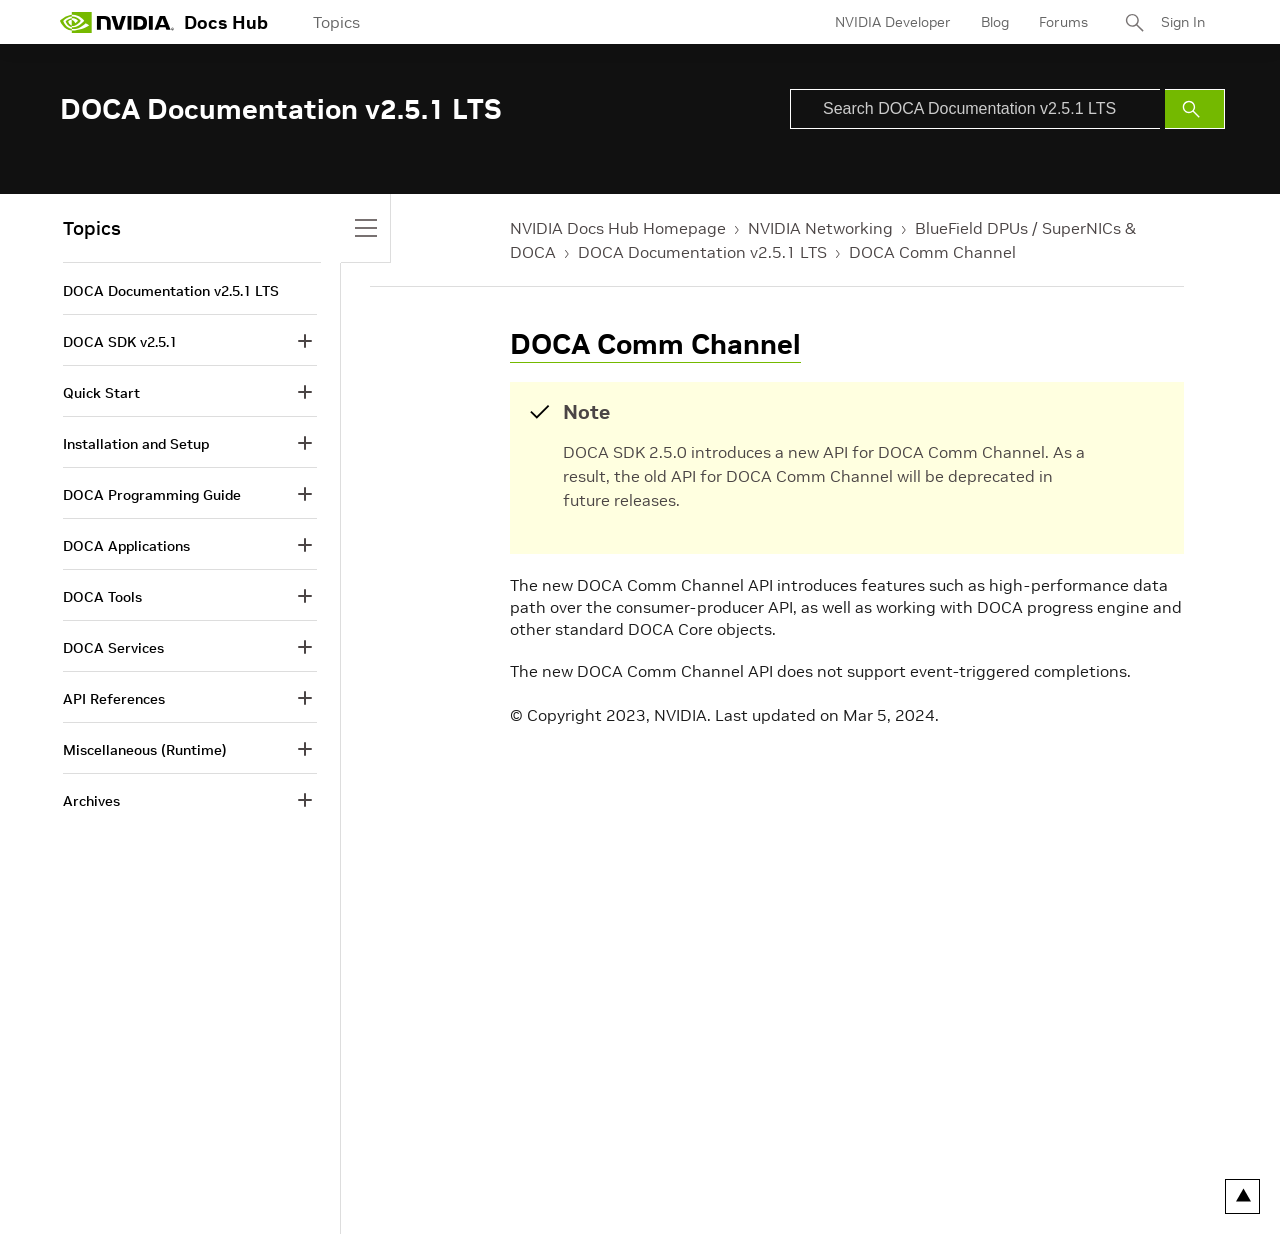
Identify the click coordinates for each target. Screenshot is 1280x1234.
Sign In (1183, 22)
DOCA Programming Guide (152, 495)
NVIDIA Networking (820, 228)
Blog (995, 22)
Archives (91, 801)
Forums (1063, 22)
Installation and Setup (136, 444)
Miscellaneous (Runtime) (145, 750)
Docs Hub (226, 22)
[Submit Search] (1195, 109)
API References (114, 699)
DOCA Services (113, 648)
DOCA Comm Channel (932, 252)
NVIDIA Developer (893, 22)
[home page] (117, 22)
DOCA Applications (126, 546)
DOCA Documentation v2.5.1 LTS (702, 252)
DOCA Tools (102, 597)
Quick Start (101, 393)
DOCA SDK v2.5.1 (120, 342)
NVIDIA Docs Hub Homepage (618, 228)
